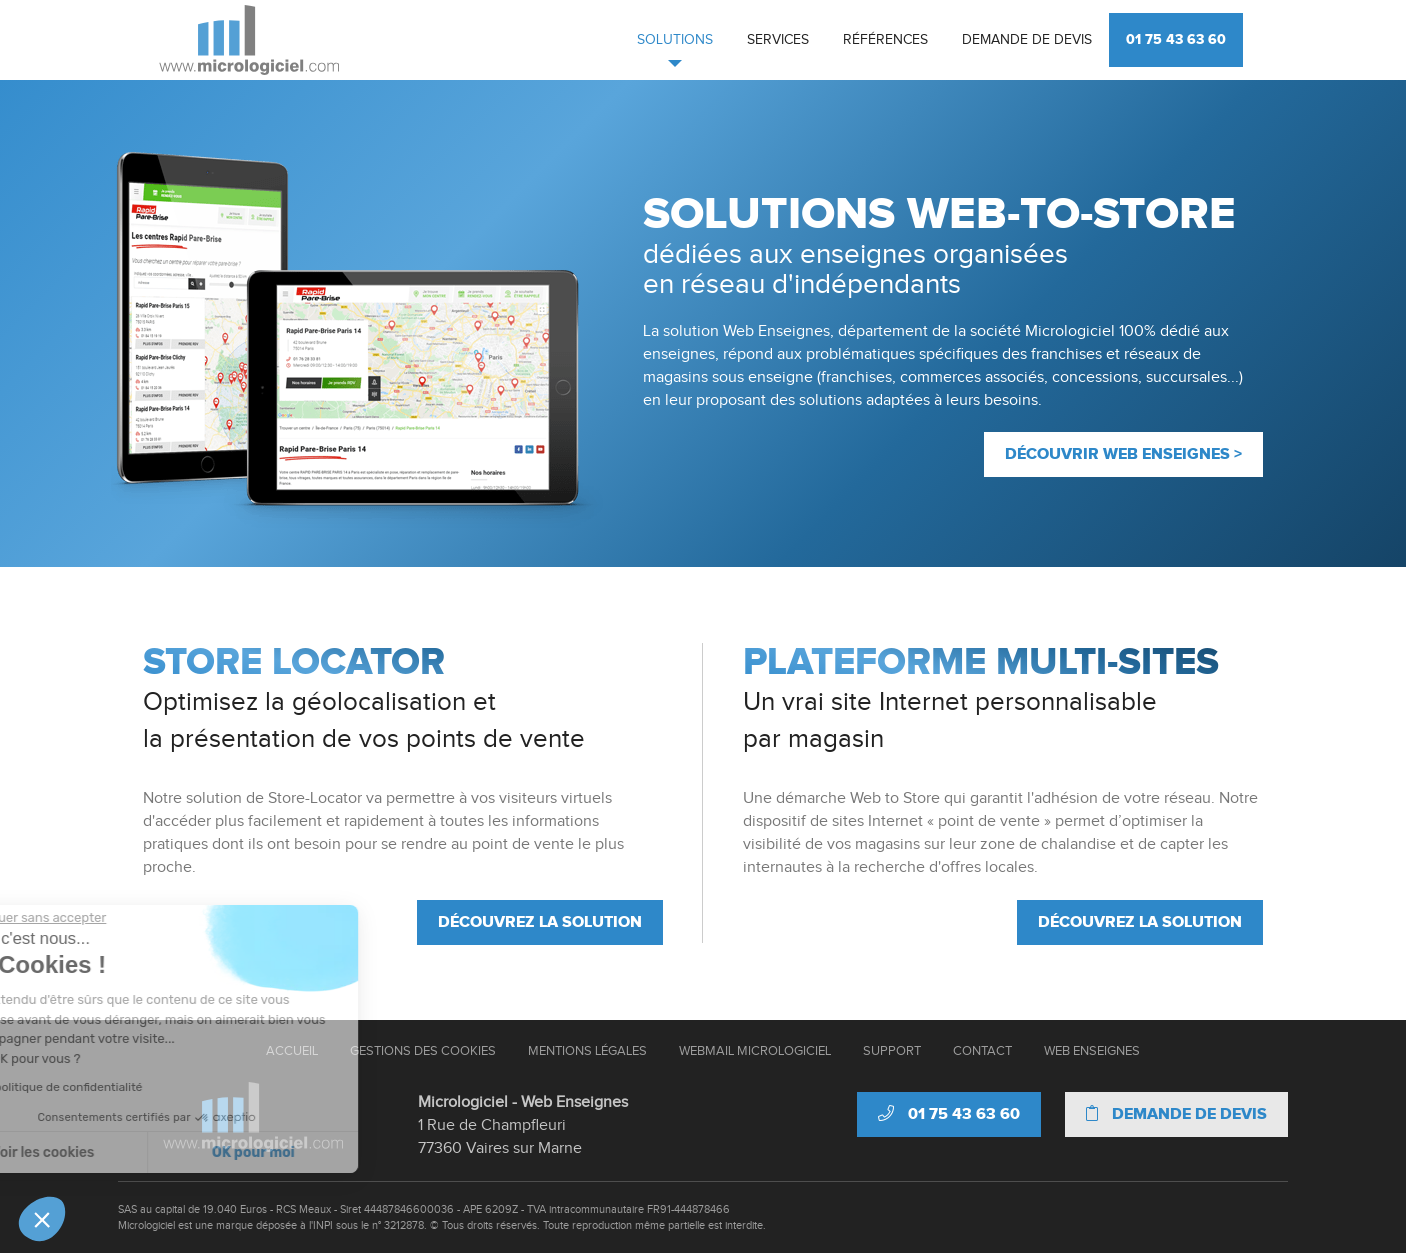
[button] (42, 1219)
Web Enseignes (1092, 1051)
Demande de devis (1027, 40)
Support (892, 1051)
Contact (982, 1051)
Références (885, 40)
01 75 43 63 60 (1176, 39)
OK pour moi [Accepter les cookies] (162, 1152)
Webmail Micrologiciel (755, 1051)
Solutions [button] (675, 40)
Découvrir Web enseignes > (1123, 454)
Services (778, 40)
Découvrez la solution (540, 922)
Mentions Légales (587, 1051)
